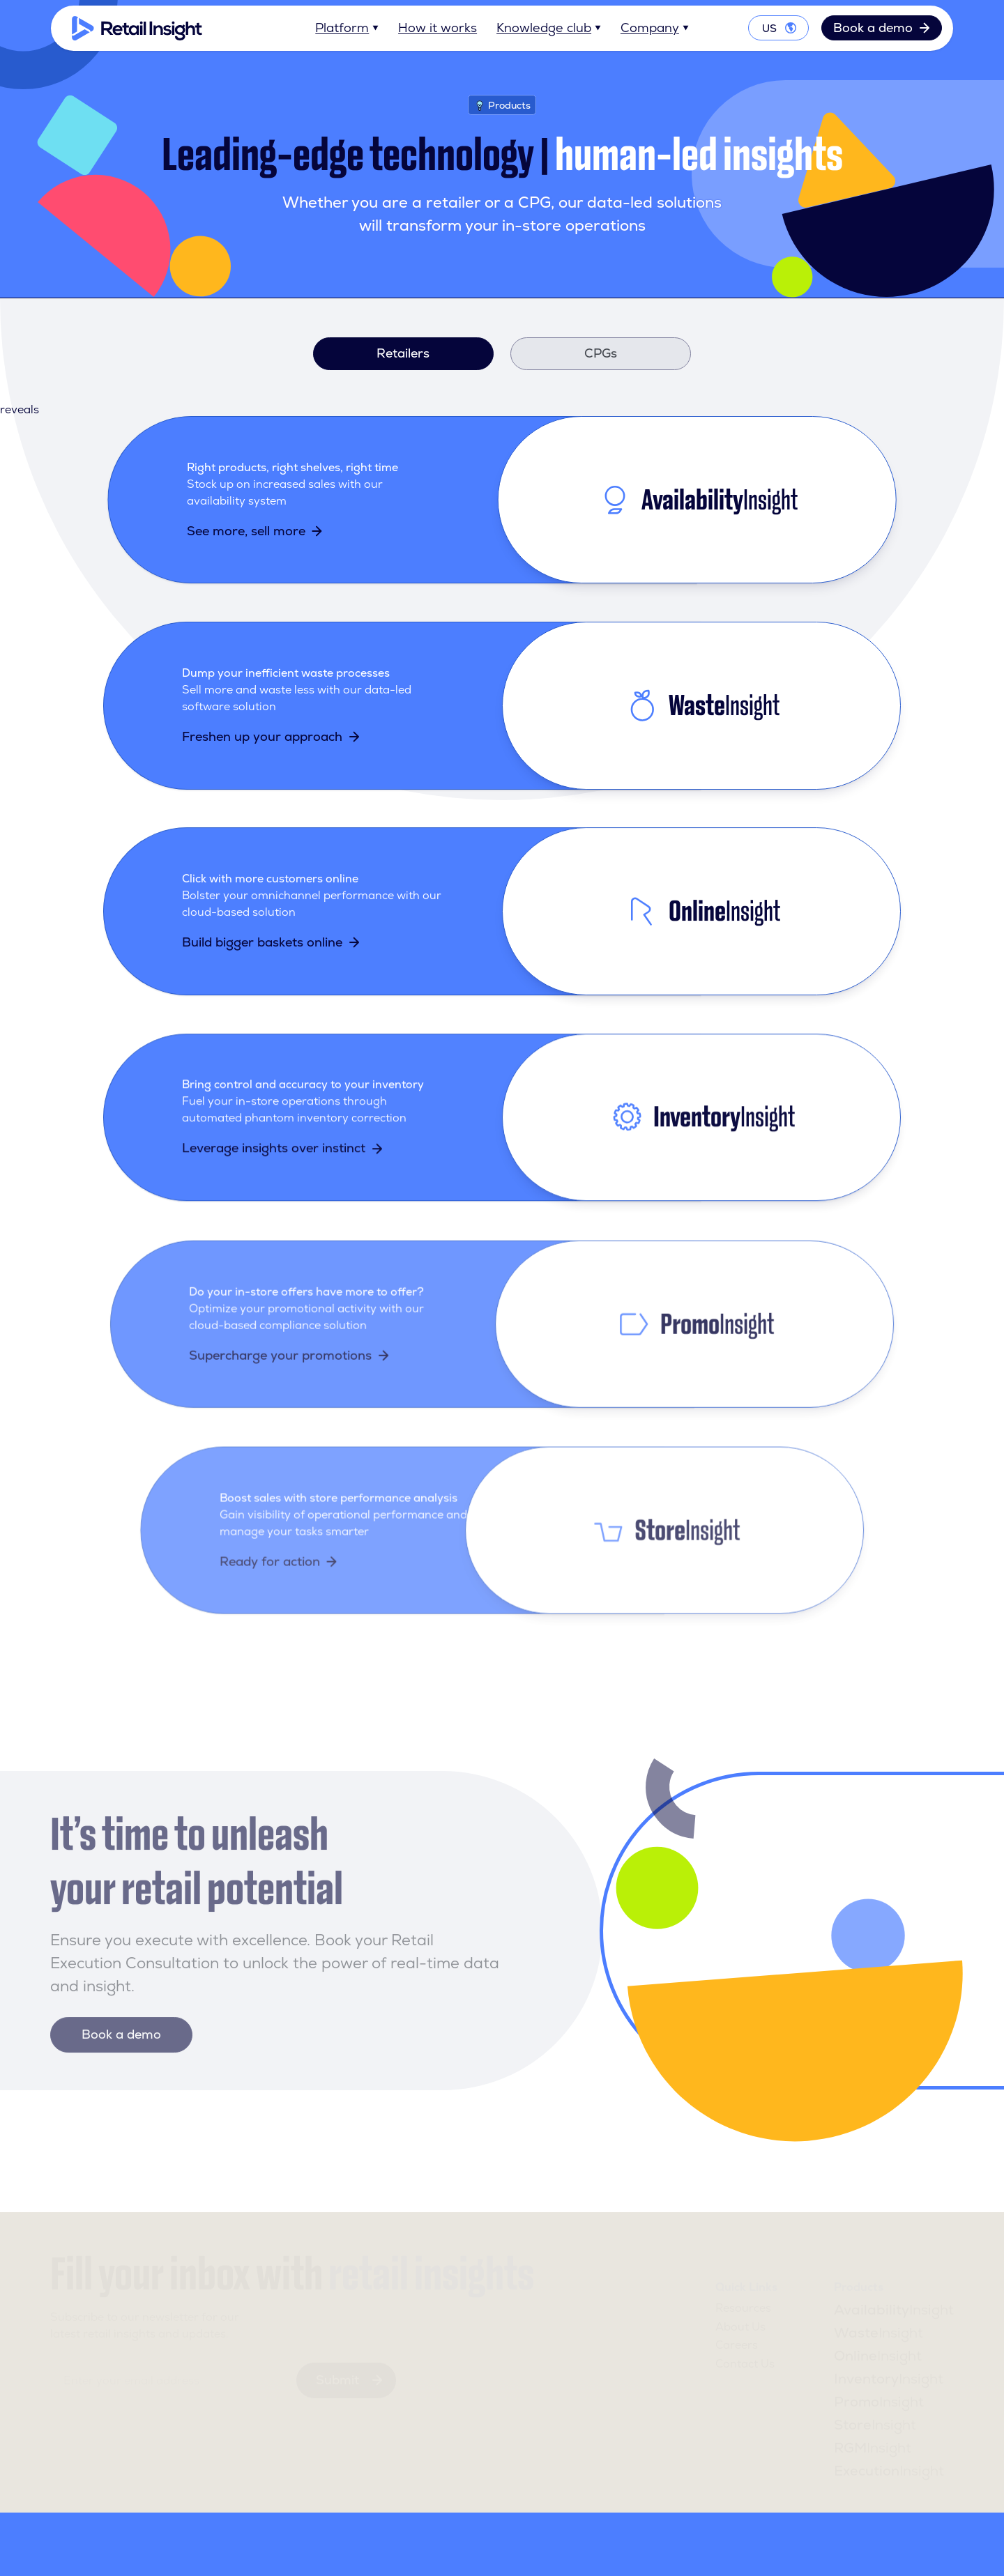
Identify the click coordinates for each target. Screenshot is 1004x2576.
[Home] (137, 28)
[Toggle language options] (778, 28)
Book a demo (881, 28)
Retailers (402, 353)
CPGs (600, 353)
